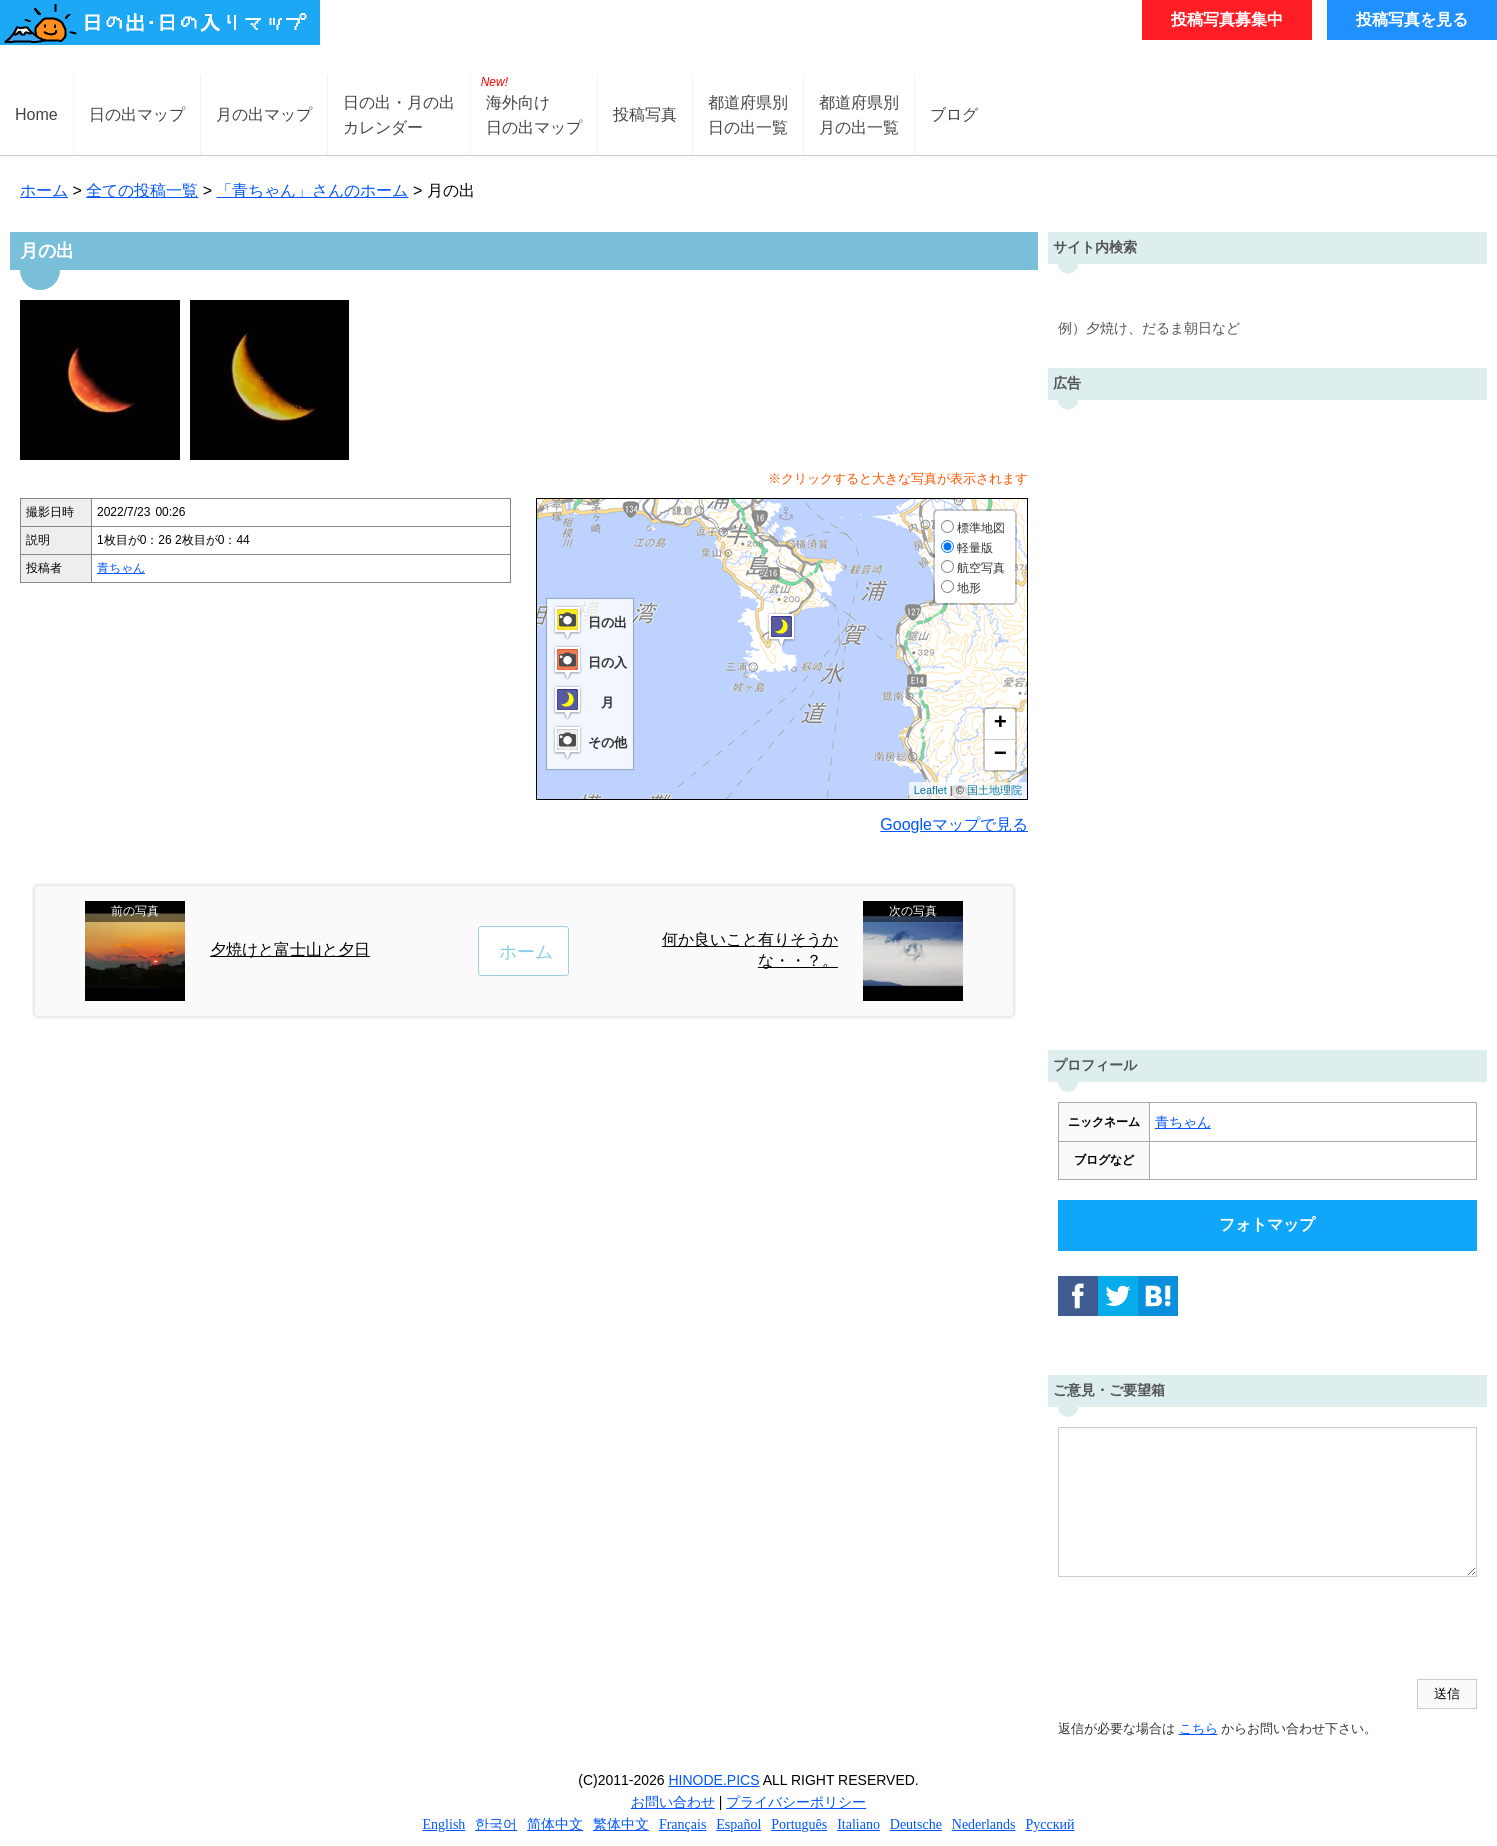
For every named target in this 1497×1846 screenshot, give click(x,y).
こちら (1198, 1728)
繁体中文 (621, 1824)
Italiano (858, 1824)
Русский (1049, 1824)
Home (36, 114)
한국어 (496, 1824)
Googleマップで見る (954, 824)
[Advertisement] (1267, 720)
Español (738, 1824)
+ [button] (1000, 724)
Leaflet (930, 790)
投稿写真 (645, 114)
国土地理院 (994, 790)
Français (682, 1824)
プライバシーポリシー (796, 1802)
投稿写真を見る (1412, 19)
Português (799, 1824)
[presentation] (1210, 1630)
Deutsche (916, 1824)
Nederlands (984, 1824)
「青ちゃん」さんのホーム (312, 190)
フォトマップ (1267, 1224)
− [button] (1000, 755)
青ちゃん (121, 568)
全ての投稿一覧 (142, 190)
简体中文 (555, 1824)
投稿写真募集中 (1227, 19)
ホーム (44, 190)
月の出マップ (264, 114)
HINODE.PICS (714, 1780)
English (444, 1824)
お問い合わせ (673, 1802)
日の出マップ (137, 114)
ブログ (954, 114)
